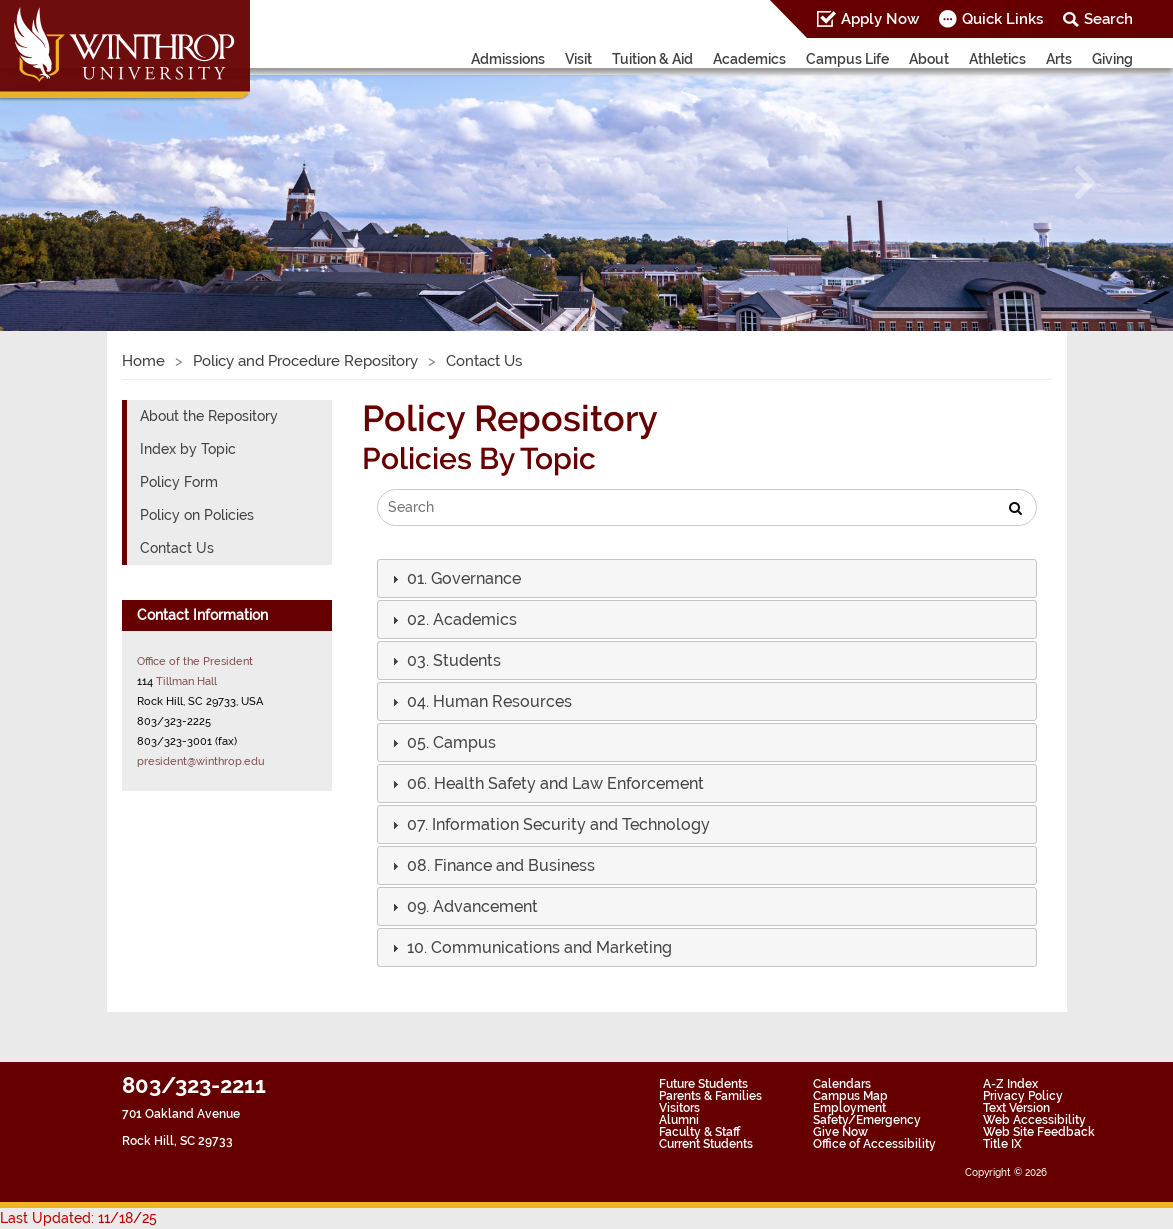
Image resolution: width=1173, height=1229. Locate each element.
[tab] (707, 578)
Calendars (842, 1084)
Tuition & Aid (652, 59)
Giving (1112, 59)
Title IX (1002, 1144)
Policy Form (179, 482)
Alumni (679, 1120)
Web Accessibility (1034, 1120)
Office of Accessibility (874, 1144)
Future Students (703, 1084)
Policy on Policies (197, 515)
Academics (749, 59)
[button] (88, 182)
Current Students (706, 1144)
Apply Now (880, 19)
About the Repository (209, 416)
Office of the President (195, 661)
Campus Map (850, 1096)
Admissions (508, 59)
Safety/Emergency (867, 1120)
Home (143, 361)
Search (1108, 19)
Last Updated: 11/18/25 (78, 1218)
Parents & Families (710, 1096)
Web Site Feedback (1039, 1132)
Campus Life (847, 59)
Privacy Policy (1023, 1096)
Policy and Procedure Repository (305, 361)
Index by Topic (188, 449)
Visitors (679, 1108)
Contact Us (177, 548)
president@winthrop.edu (201, 761)
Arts (1059, 59)
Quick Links (1002, 19)
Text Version (1016, 1108)
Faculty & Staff (699, 1132)
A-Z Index (1010, 1084)
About (929, 59)
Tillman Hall (186, 681)
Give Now (840, 1132)
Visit (578, 59)
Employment (849, 1108)
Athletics (997, 59)
